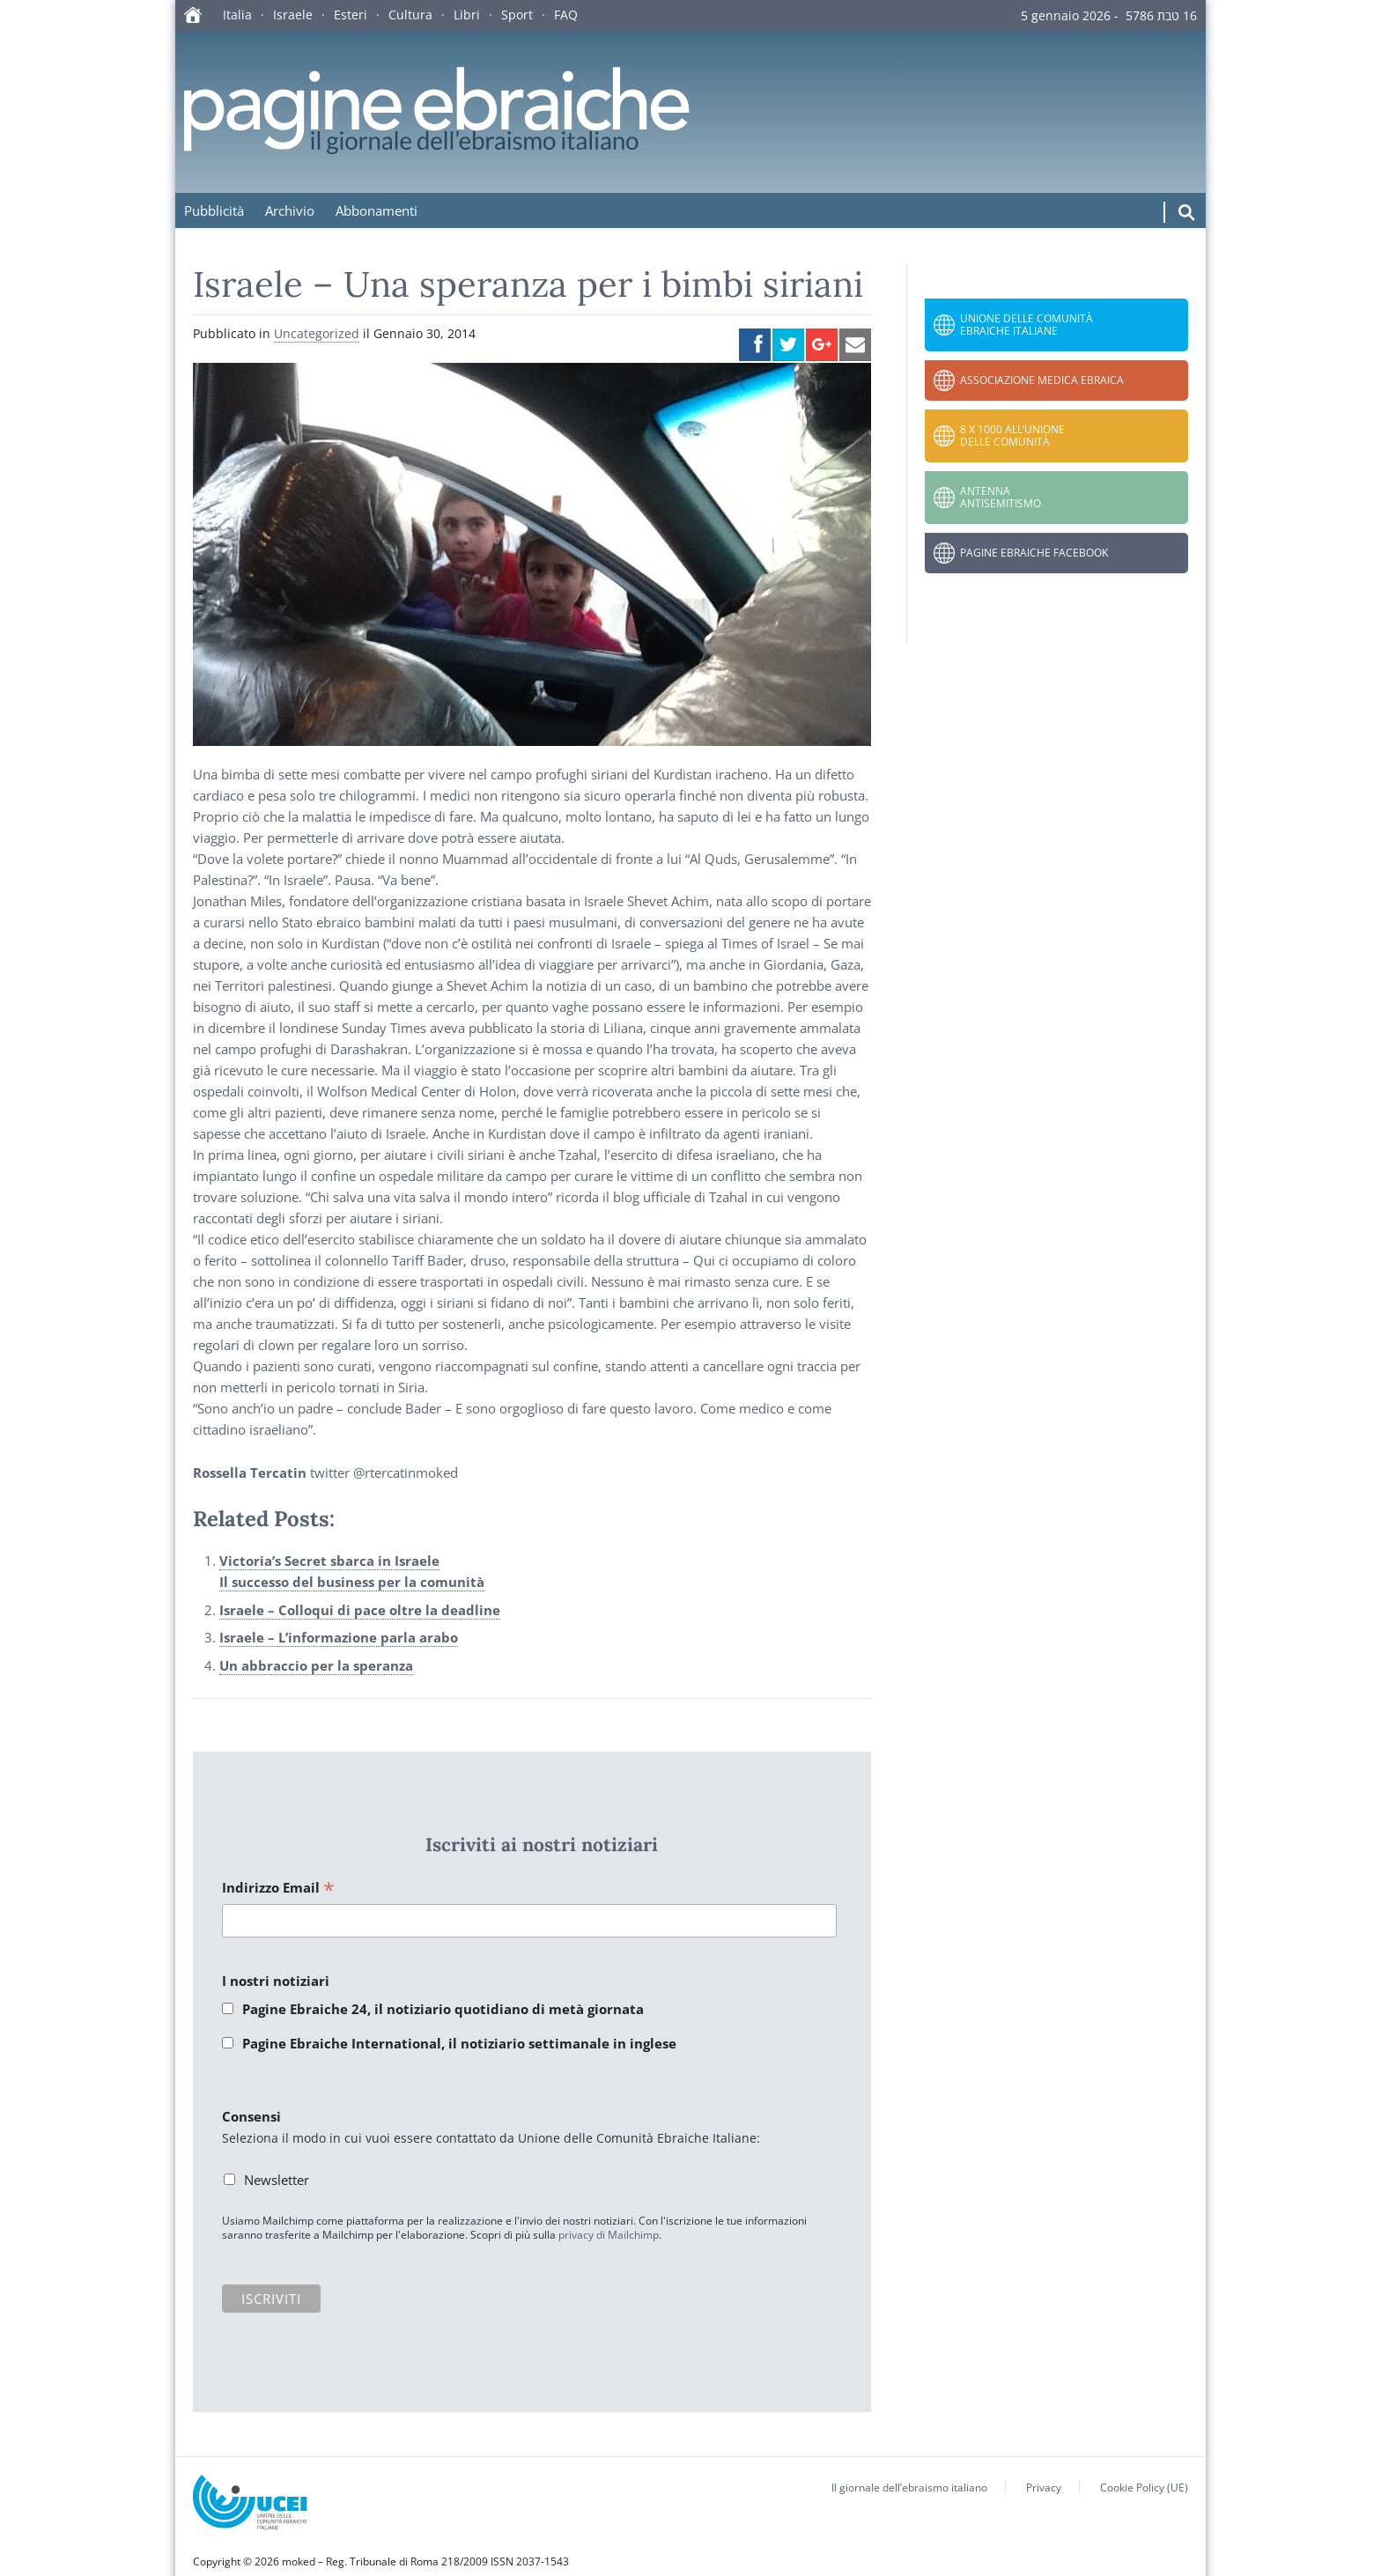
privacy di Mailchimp (608, 2234)
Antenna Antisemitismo (1000, 497)
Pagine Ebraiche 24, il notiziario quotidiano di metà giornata (443, 2009)
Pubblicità (214, 210)
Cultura (410, 14)
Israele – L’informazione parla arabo (338, 1637)
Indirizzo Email (278, 1888)
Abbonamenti (376, 210)
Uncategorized (316, 333)
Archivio (289, 210)
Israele (293, 14)
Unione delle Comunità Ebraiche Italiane (1026, 324)
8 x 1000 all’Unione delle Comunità (1012, 435)
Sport (517, 14)
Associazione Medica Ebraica (1042, 380)
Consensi (251, 2116)
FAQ (566, 14)
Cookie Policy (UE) (1144, 2487)
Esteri (350, 14)
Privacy (1043, 2487)
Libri (467, 14)
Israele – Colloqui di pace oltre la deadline (359, 1610)
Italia (237, 14)
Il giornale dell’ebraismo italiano (909, 2487)
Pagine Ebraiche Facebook (1034, 552)
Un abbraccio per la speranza (316, 1665)
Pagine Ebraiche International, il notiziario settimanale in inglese (459, 2043)
